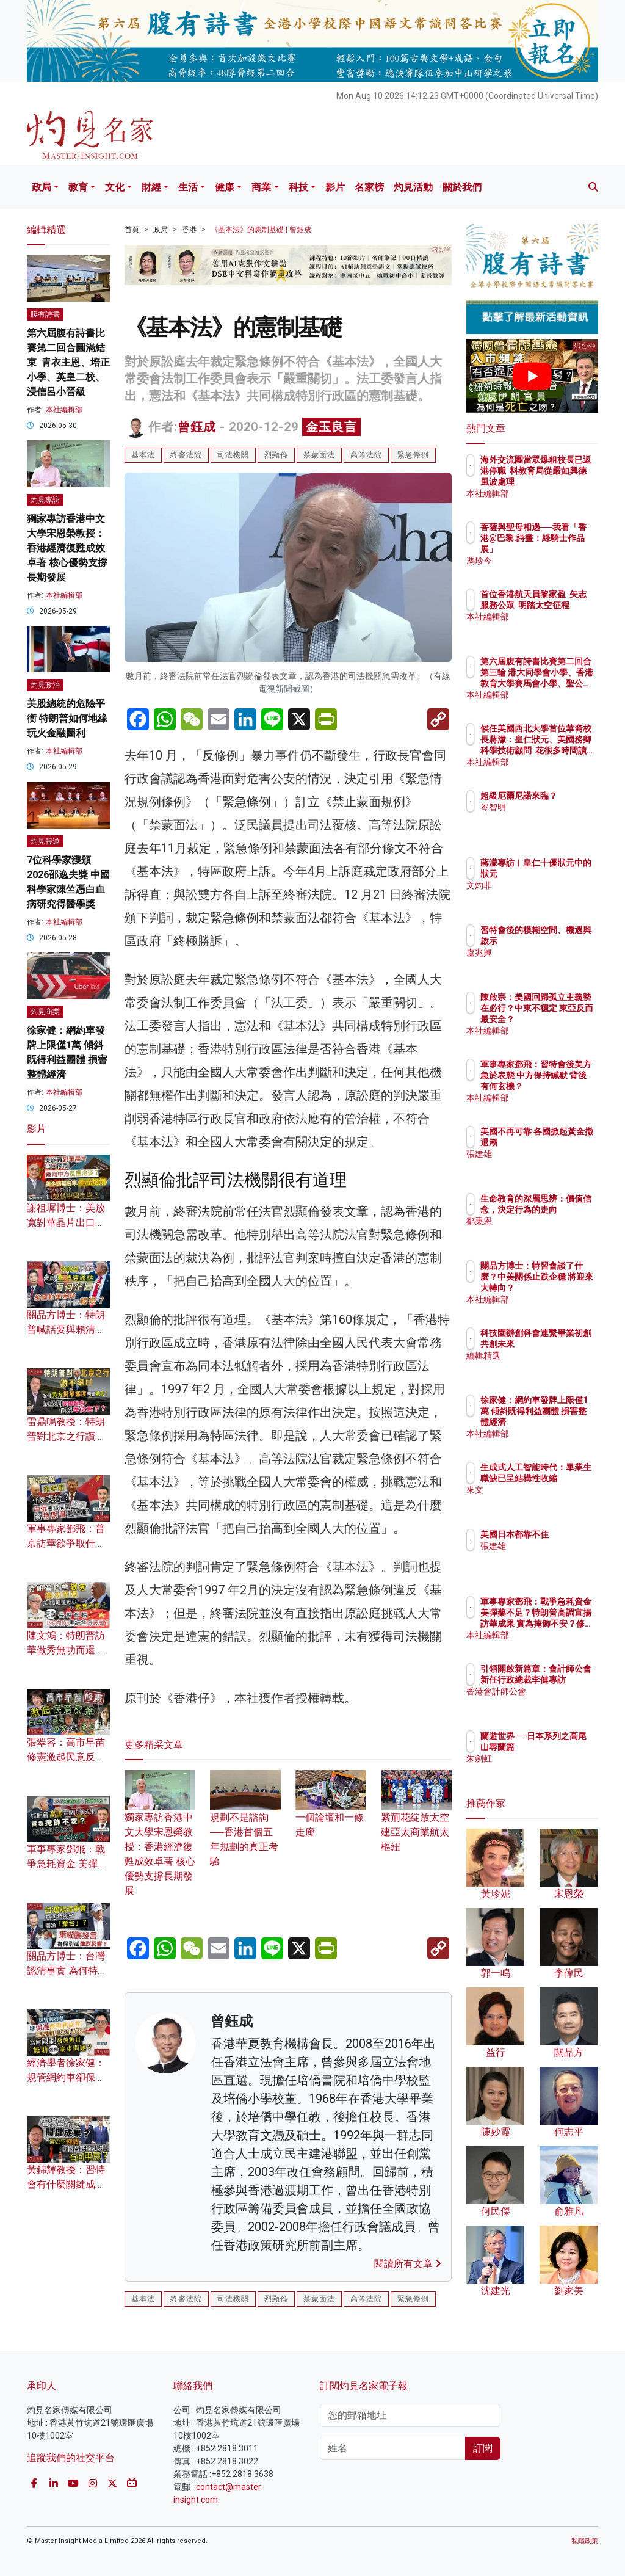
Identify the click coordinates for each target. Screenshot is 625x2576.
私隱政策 (584, 2541)
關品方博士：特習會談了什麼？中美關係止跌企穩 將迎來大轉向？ (563, 1288)
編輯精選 (550, 1366)
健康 (224, 187)
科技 (298, 187)
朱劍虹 (546, 1769)
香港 (189, 229)
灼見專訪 (45, 500)
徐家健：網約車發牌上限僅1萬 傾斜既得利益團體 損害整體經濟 (563, 1422)
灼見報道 (45, 841)
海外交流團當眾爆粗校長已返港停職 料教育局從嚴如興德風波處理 (563, 482)
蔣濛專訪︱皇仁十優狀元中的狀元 (563, 874)
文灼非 (546, 896)
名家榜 (369, 187)
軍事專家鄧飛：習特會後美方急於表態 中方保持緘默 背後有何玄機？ (563, 1086)
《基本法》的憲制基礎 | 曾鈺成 (261, 229)
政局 (41, 187)
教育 (78, 187)
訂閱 (483, 2448)
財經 (151, 187)
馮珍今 (546, 560)
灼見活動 (413, 187)
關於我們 (462, 187)
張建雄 (546, 1165)
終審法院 (186, 455)
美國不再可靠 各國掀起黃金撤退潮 (563, 1142)
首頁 (132, 229)
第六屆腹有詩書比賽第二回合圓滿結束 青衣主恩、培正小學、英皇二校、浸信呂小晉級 (68, 362)
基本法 (143, 455)
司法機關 (233, 455)
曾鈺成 (197, 426)
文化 (115, 187)
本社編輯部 (64, 409)
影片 (335, 187)
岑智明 (546, 818)
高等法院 (366, 455)
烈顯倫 (276, 455)
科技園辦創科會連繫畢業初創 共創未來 (563, 1344)
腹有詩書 (45, 314)
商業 (261, 187)
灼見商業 (45, 1011)
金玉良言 (331, 426)
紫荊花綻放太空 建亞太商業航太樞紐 (416, 1817)
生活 (188, 187)
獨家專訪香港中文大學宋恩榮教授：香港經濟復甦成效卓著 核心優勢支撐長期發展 (67, 548)
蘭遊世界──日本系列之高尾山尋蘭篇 (563, 1747)
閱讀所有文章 (407, 2263)
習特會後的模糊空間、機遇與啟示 (563, 941)
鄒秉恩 (546, 1232)
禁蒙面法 (319, 455)
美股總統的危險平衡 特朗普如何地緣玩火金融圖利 (67, 718)
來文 (542, 1501)
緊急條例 (413, 455)
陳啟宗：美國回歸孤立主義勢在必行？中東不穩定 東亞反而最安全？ (563, 1019)
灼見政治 (45, 685)
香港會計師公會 (563, 1702)
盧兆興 (546, 963)
